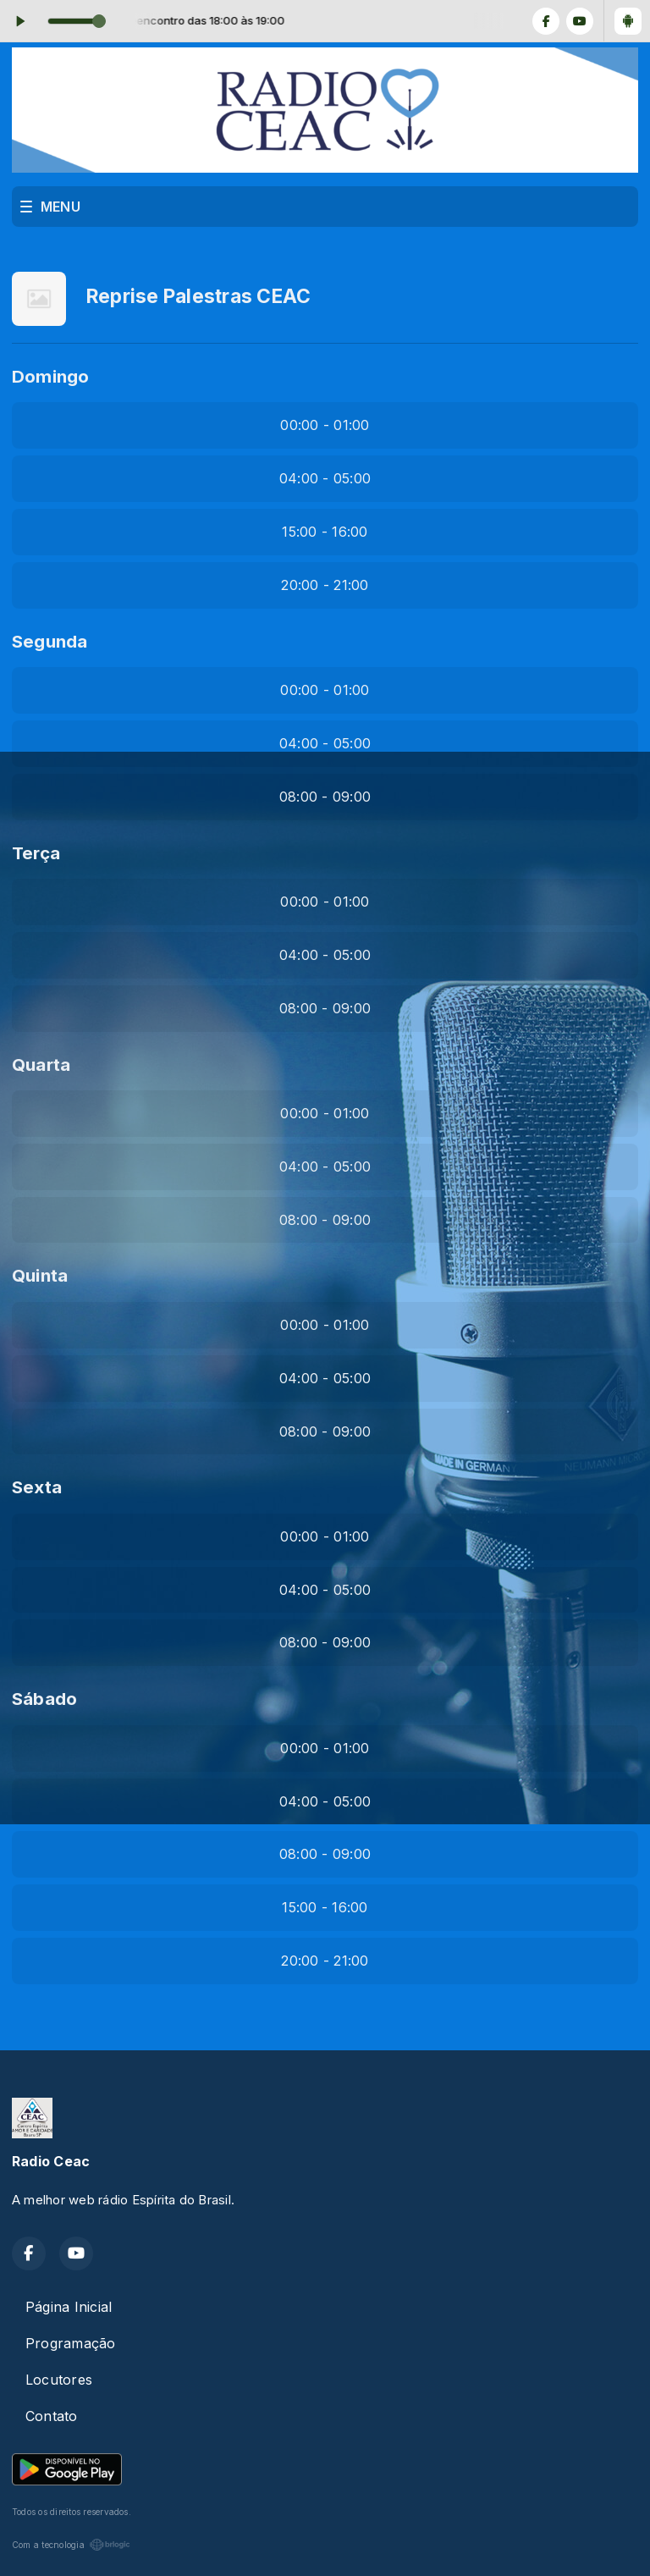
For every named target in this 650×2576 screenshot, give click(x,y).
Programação (70, 2343)
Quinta (40, 1275)
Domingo (51, 376)
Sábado (44, 1698)
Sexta (37, 1487)
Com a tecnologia (71, 2545)
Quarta (41, 1064)
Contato (51, 2416)
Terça (36, 852)
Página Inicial (68, 2306)
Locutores (58, 2379)
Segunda (50, 641)
